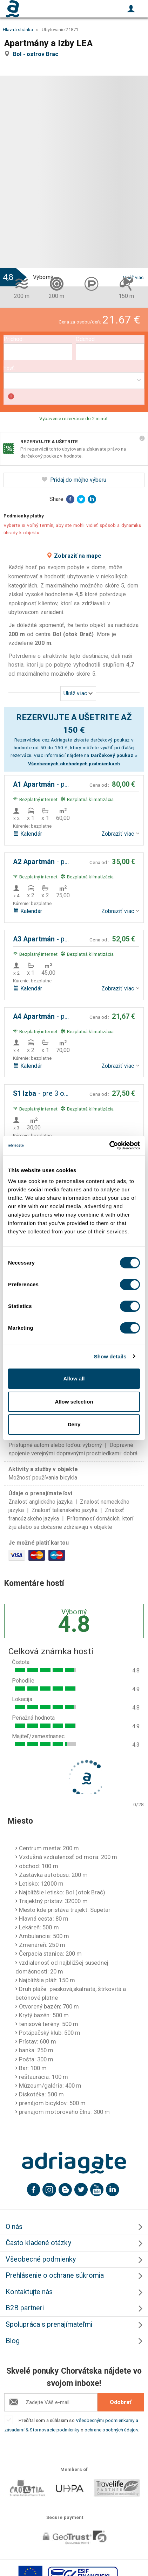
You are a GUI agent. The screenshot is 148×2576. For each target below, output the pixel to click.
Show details (110, 1356)
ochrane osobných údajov (111, 2429)
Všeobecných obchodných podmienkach (74, 763)
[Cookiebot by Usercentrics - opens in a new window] (109, 1145)
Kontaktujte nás (29, 2292)
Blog (13, 2341)
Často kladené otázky (38, 2243)
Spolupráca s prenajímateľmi (49, 2324)
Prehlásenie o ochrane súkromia (55, 2275)
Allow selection (74, 1402)
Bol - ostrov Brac (37, 54)
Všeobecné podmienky (41, 2259)
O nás (14, 2227)
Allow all (74, 1378)
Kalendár (27, 833)
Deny (74, 1424)
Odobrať (121, 2402)
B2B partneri (25, 2308)
